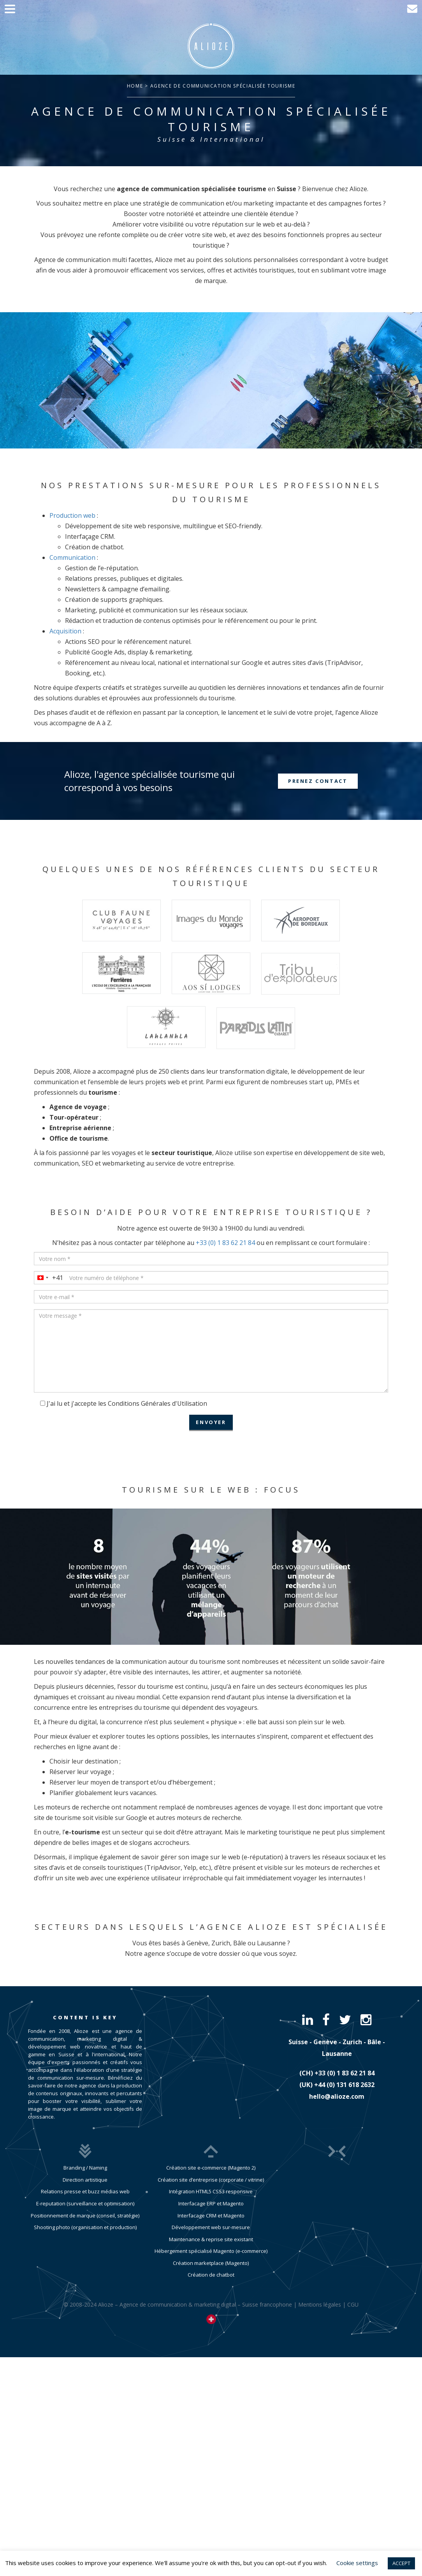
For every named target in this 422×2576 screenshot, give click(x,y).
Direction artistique (85, 2179)
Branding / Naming (85, 2167)
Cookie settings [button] (357, 2563)
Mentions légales (319, 2319)
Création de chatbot (211, 2289)
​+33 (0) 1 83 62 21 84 (345, 2073)
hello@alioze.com (336, 2096)
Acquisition (65, 631)
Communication (72, 557)
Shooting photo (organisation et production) (85, 2227)
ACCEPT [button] (401, 2563)
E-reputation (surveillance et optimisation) (85, 2203)
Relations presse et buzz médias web (85, 2191)
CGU (353, 2319)
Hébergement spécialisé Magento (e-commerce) (211, 2265)
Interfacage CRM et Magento (211, 2229)
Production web (72, 515)
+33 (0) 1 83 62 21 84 (225, 1242)
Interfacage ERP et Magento (211, 2217)
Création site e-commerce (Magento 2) (210, 2182)
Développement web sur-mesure (211, 2241)
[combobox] (48, 1277)
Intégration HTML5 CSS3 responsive (211, 2205)
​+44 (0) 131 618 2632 (344, 2084)
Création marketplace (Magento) (211, 2277)
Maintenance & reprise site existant (211, 2253)
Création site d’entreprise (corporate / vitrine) (211, 2194)
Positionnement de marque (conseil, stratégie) (85, 2215)
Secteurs (63, 1927)
